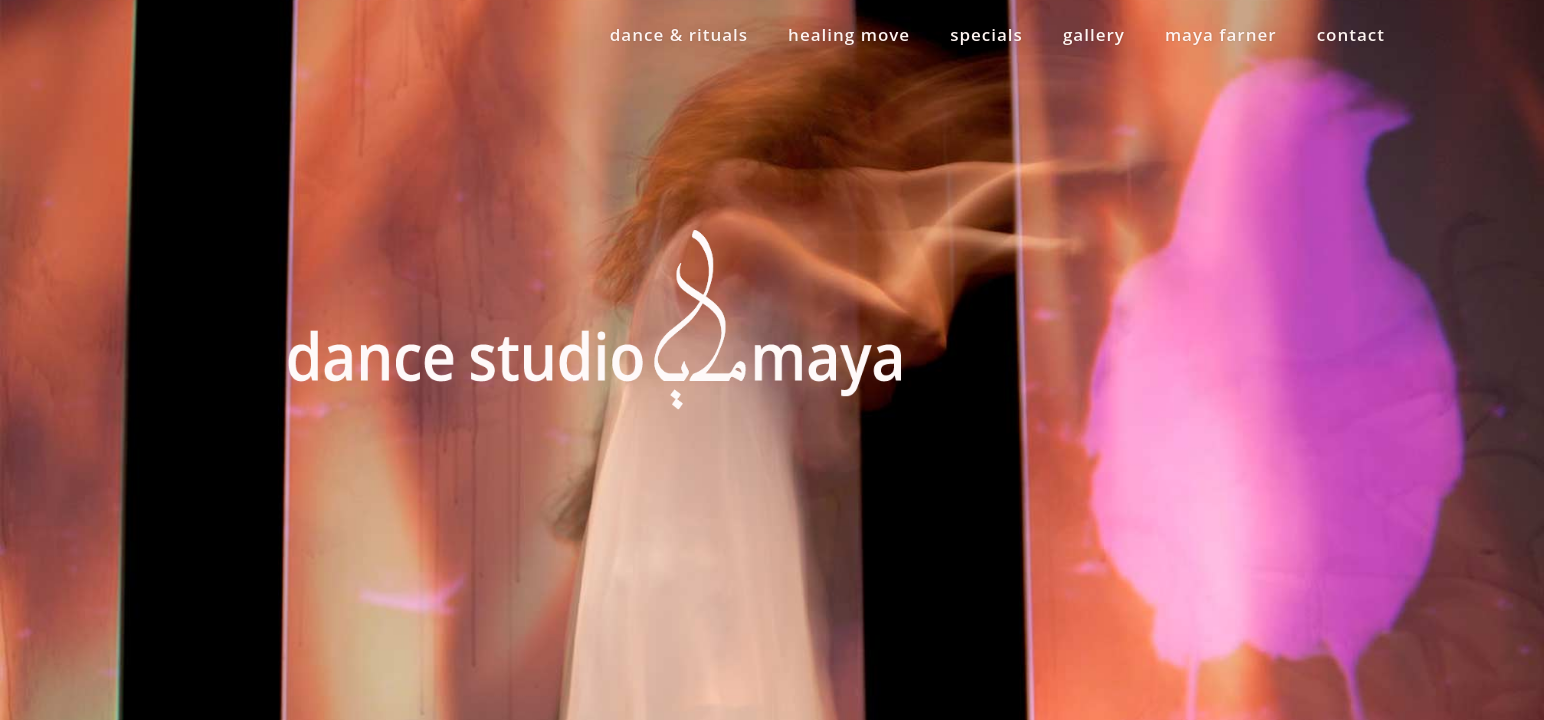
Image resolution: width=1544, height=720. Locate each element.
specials (986, 34)
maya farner (1221, 34)
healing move (849, 34)
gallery (1094, 34)
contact (1351, 34)
